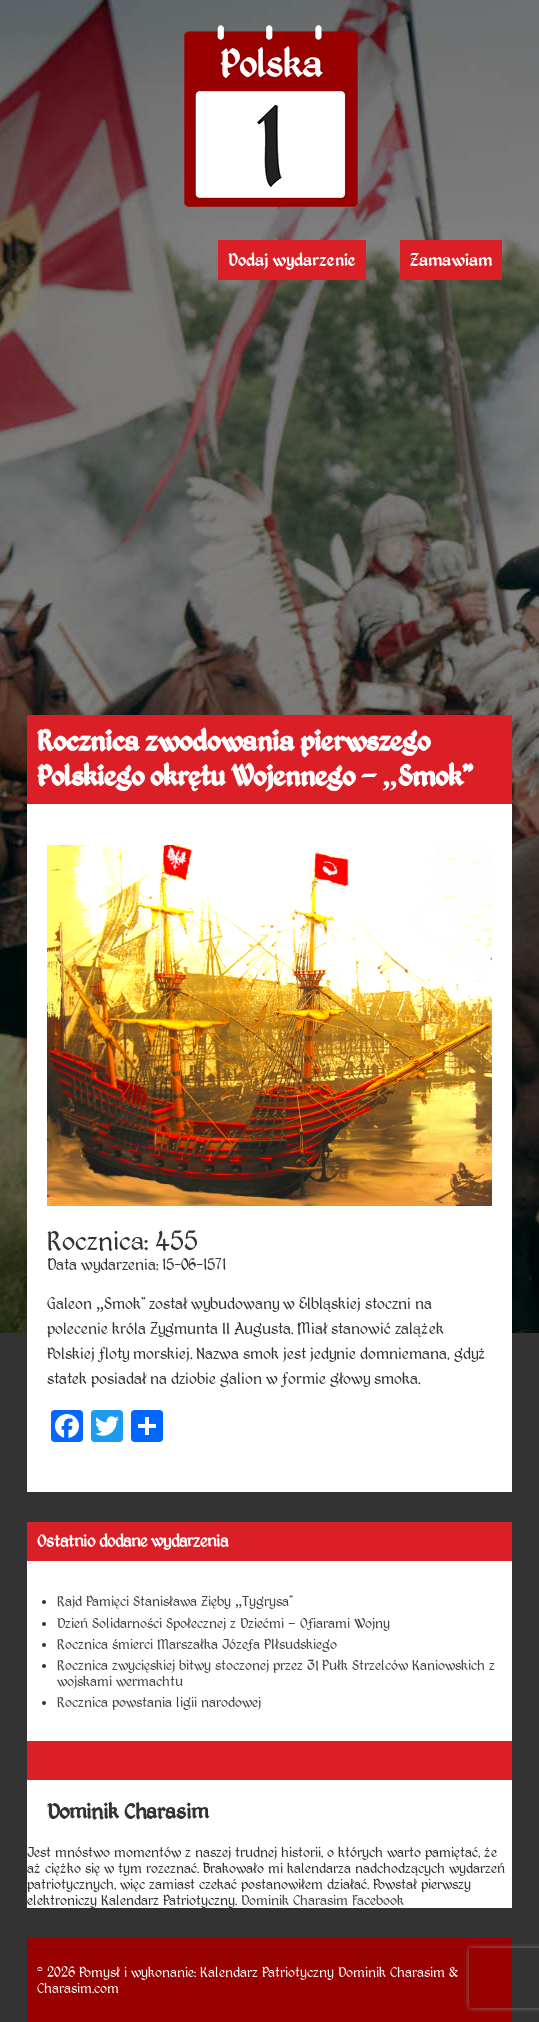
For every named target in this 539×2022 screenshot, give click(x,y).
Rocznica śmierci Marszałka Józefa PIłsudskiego (197, 1644)
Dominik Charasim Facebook (322, 1900)
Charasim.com (78, 1988)
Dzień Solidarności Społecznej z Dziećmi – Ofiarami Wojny (223, 1623)
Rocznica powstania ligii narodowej (159, 1702)
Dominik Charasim (391, 1972)
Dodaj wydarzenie (292, 260)
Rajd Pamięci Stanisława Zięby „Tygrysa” (175, 1601)
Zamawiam (451, 260)
